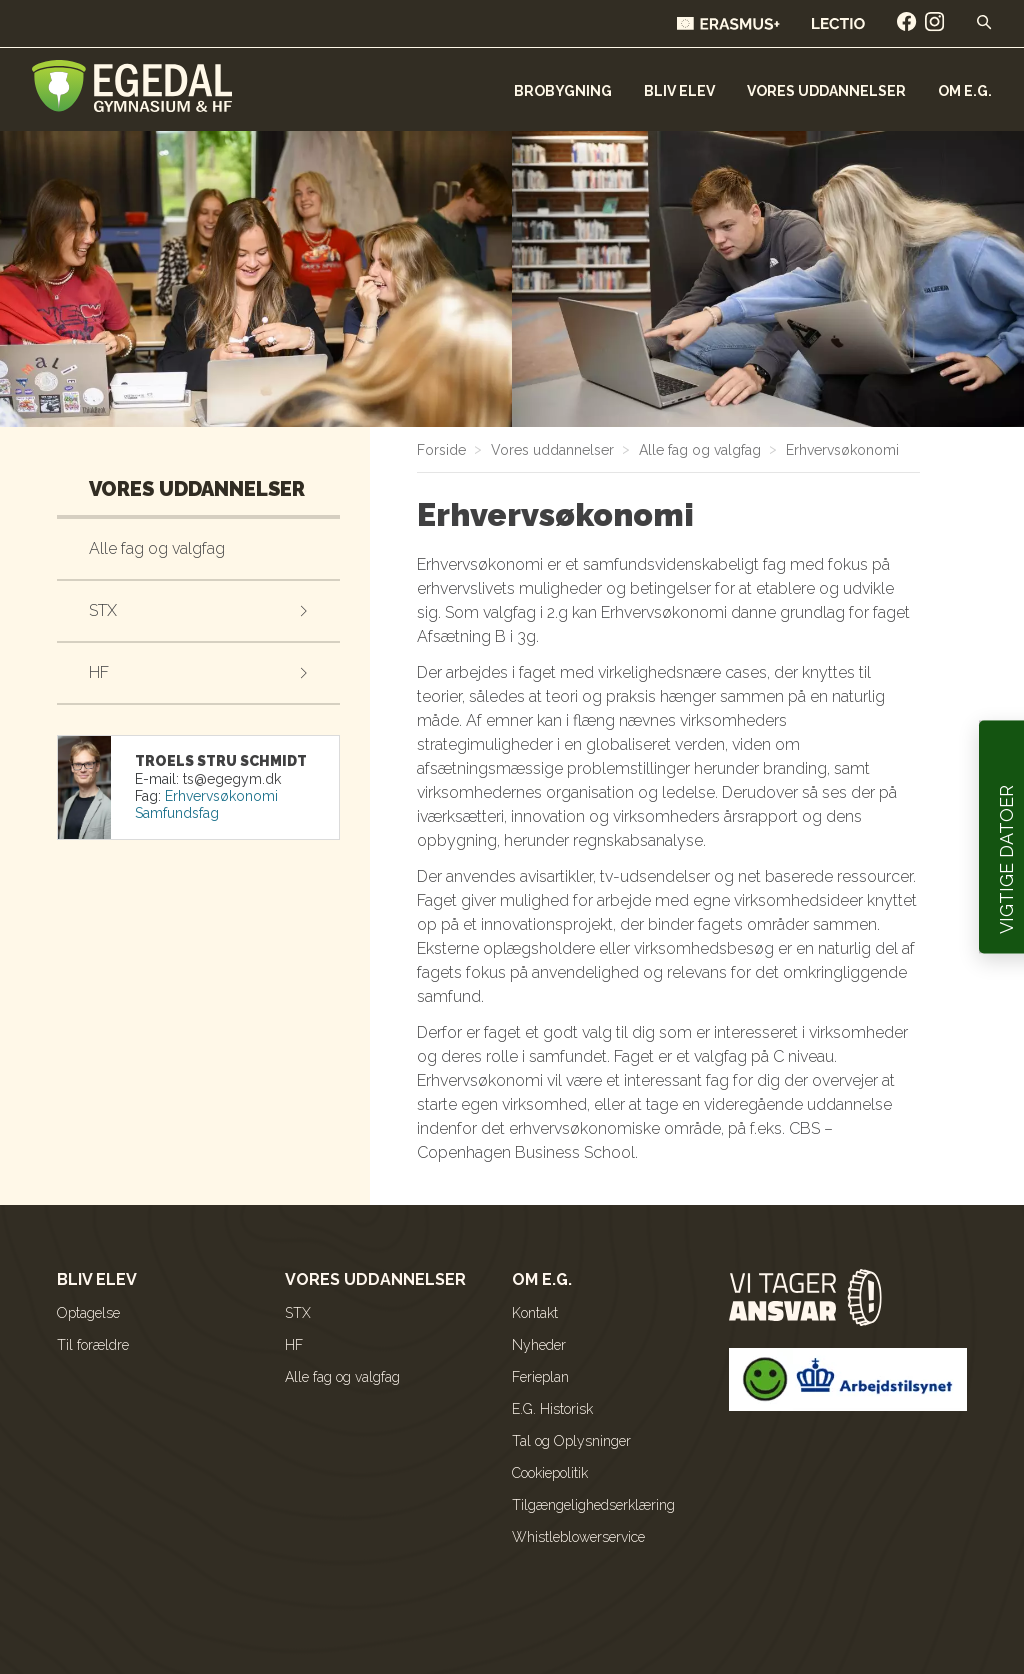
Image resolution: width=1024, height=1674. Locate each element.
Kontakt (535, 1313)
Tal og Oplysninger (571, 1441)
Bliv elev (679, 91)
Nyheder (539, 1345)
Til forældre (93, 1345)
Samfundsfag (177, 813)
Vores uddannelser (826, 91)
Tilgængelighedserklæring (593, 1505)
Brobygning (563, 91)
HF (99, 672)
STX (103, 610)
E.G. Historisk (552, 1409)
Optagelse (88, 1313)
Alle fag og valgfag (157, 548)
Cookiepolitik (550, 1473)
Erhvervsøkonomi (221, 796)
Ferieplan (540, 1377)
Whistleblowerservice (578, 1537)
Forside (441, 450)
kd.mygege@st (232, 779)
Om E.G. (965, 91)
